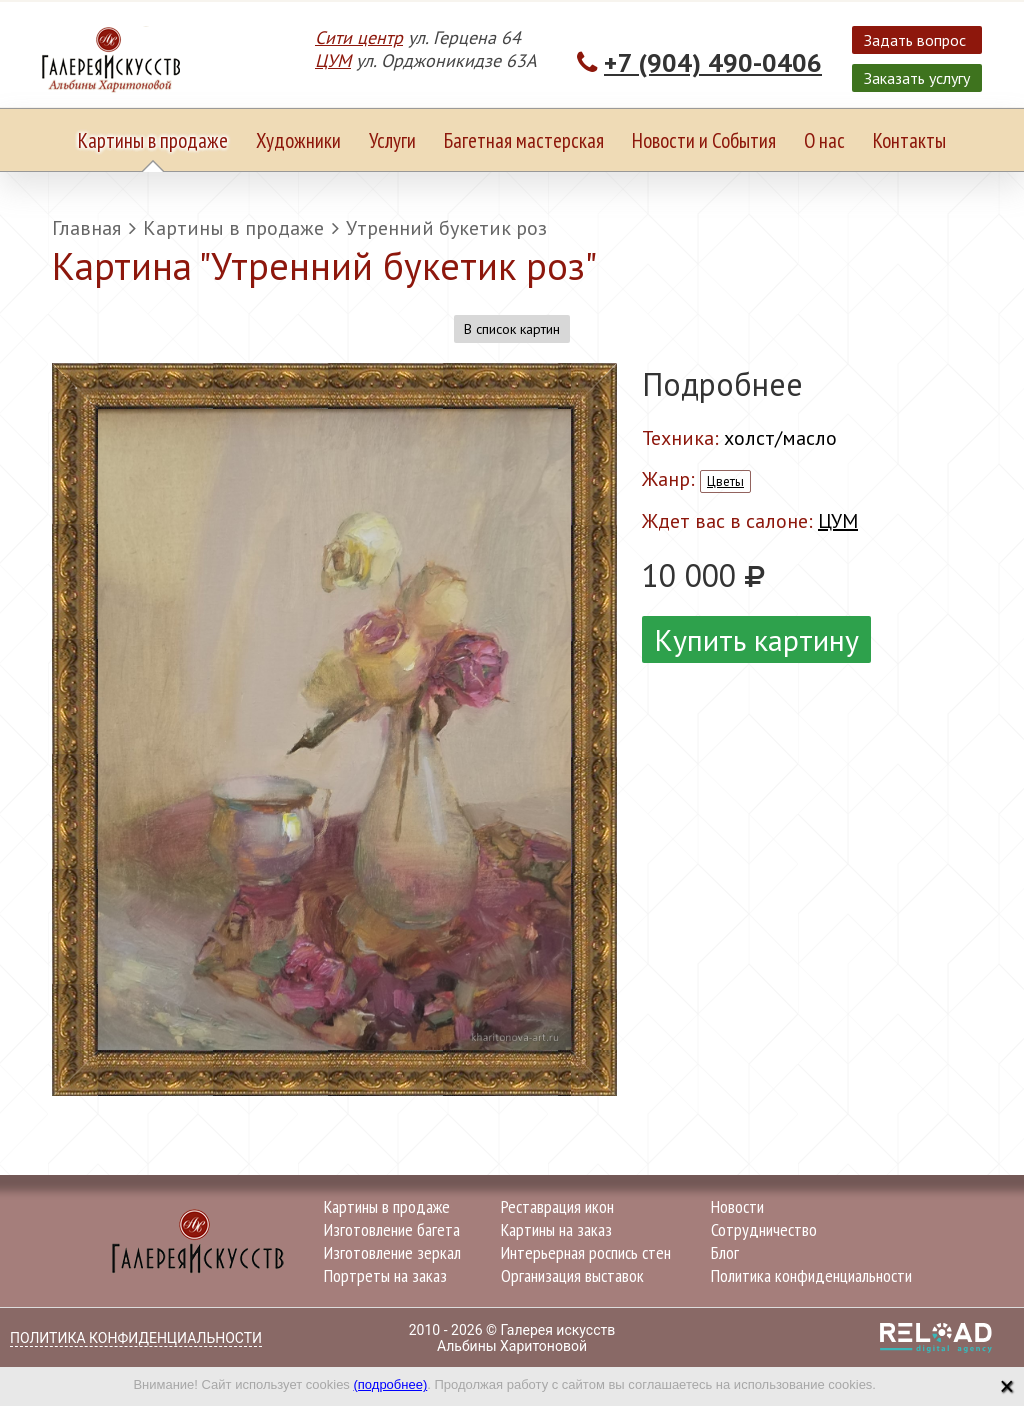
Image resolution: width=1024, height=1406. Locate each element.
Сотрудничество (764, 1229)
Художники (298, 140)
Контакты (909, 140)
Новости (737, 1206)
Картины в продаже (153, 140)
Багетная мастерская (524, 140)
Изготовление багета (392, 1229)
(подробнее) (390, 1384)
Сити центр (359, 37)
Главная (86, 228)
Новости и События (704, 140)
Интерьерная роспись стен (586, 1252)
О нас (824, 140)
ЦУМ (333, 60)
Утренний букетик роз (446, 228)
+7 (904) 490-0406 (713, 62)
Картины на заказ (556, 1229)
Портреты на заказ (385, 1275)
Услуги (392, 140)
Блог (725, 1252)
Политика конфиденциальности (811, 1275)
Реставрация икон (557, 1206)
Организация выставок (572, 1275)
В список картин (512, 329)
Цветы (725, 481)
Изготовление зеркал (392, 1252)
